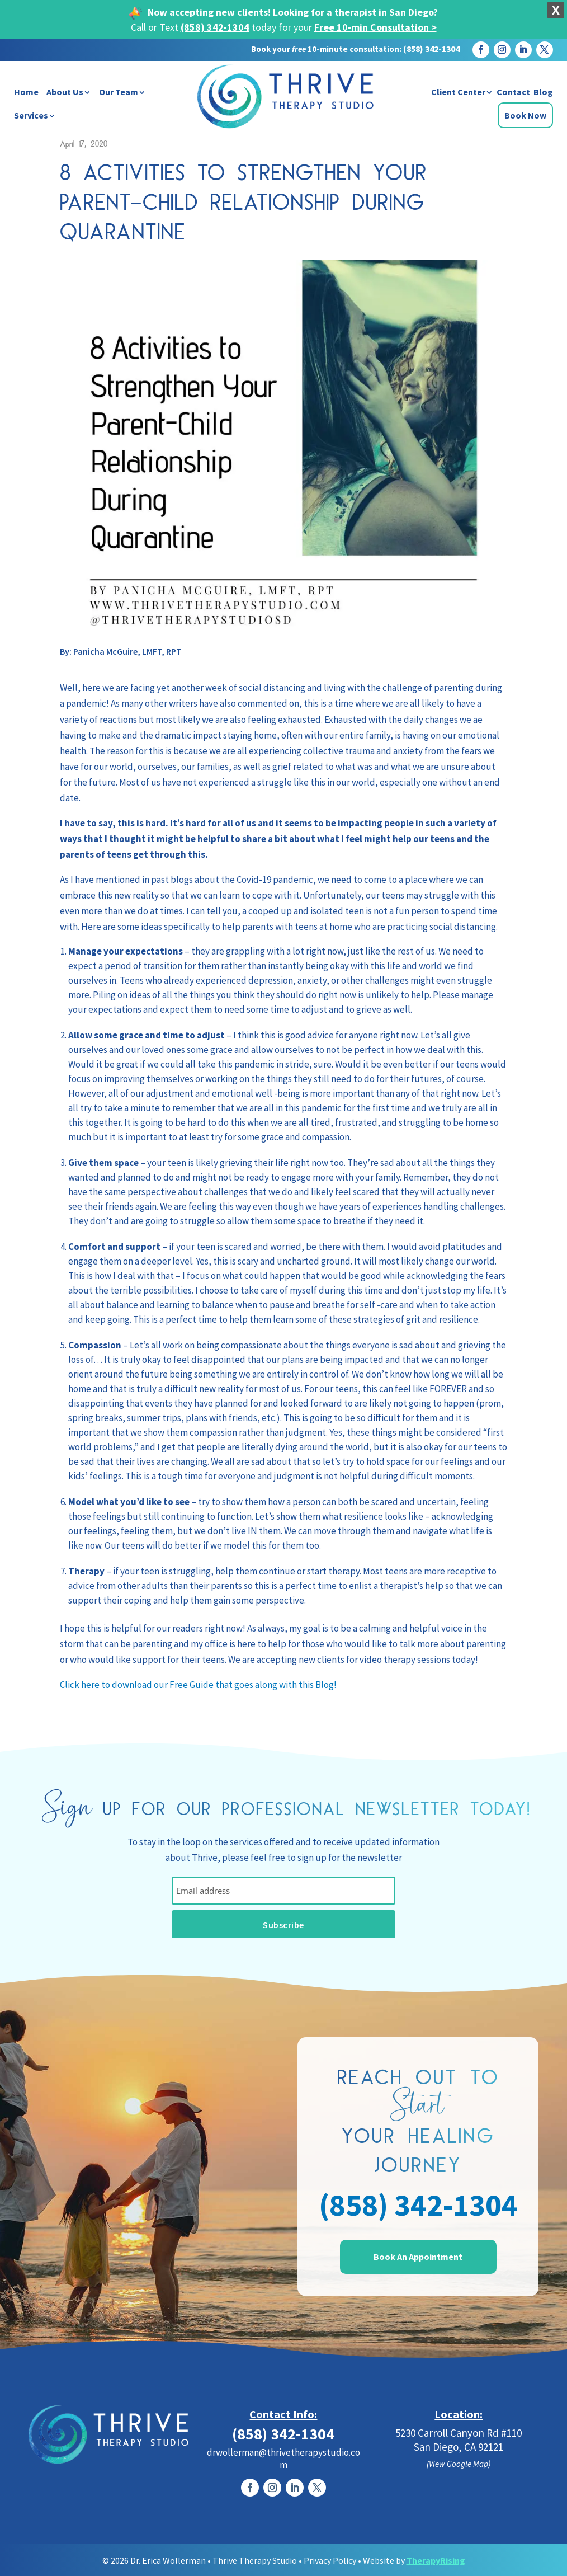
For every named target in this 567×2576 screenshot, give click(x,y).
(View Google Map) (458, 2462)
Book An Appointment (418, 2256)
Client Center (458, 91)
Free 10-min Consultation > (375, 27)
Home (26, 91)
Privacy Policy (330, 2559)
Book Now (525, 115)
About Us (64, 91)
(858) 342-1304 (215, 27)
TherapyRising (436, 2559)
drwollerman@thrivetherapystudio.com (283, 2457)
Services (31, 115)
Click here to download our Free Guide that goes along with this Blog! (198, 1685)
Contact (513, 91)
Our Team (118, 91)
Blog (543, 91)
